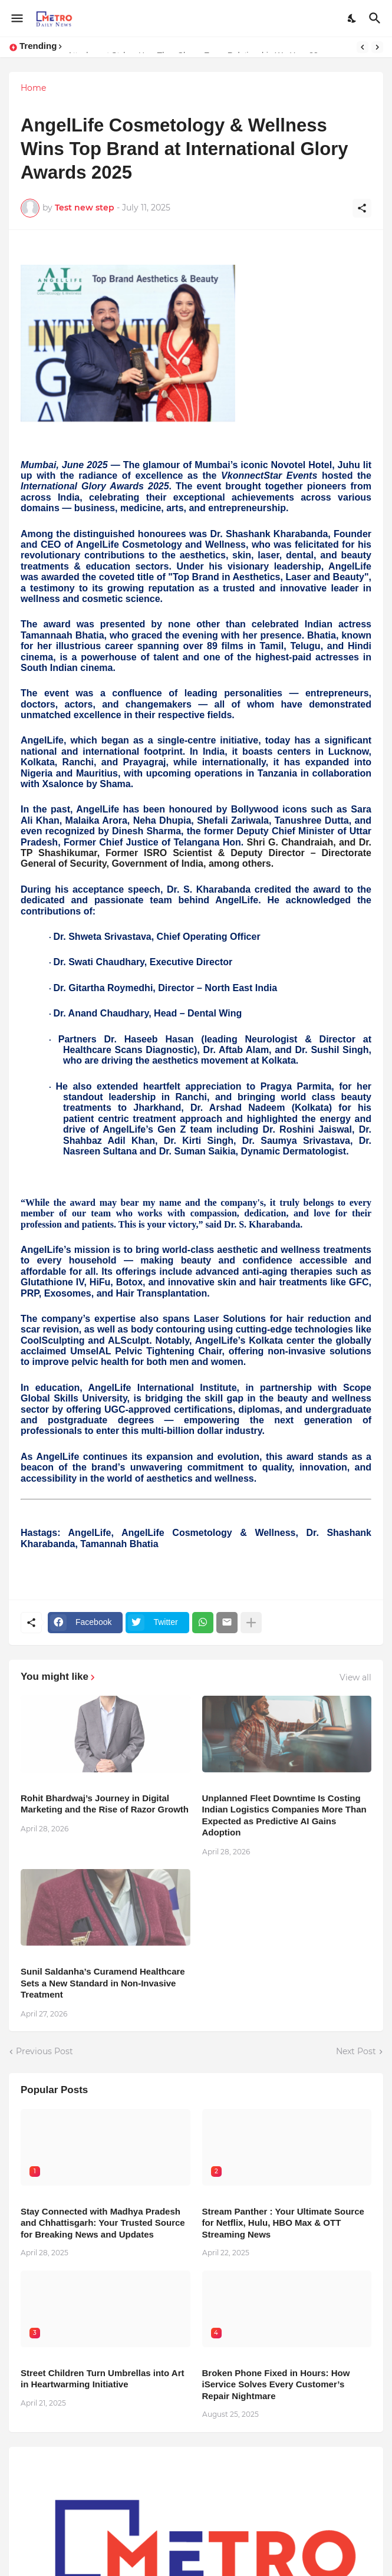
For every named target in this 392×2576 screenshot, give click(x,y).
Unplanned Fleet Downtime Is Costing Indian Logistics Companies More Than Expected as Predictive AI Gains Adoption (284, 1815)
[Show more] (251, 1622)
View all (355, 1677)
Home (33, 88)
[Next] (377, 47)
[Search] (376, 18)
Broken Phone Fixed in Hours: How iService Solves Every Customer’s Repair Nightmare (276, 2384)
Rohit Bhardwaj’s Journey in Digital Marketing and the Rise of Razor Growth (105, 1804)
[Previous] (362, 47)
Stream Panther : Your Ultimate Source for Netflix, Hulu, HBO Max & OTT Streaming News (283, 2222)
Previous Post (44, 2051)
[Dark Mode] (352, 18)
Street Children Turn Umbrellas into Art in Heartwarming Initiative (103, 2379)
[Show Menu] (16, 18)
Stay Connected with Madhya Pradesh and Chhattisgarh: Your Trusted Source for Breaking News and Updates (103, 2222)
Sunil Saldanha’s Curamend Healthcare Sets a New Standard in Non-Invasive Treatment (103, 1982)
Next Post (356, 2051)
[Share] (362, 208)
